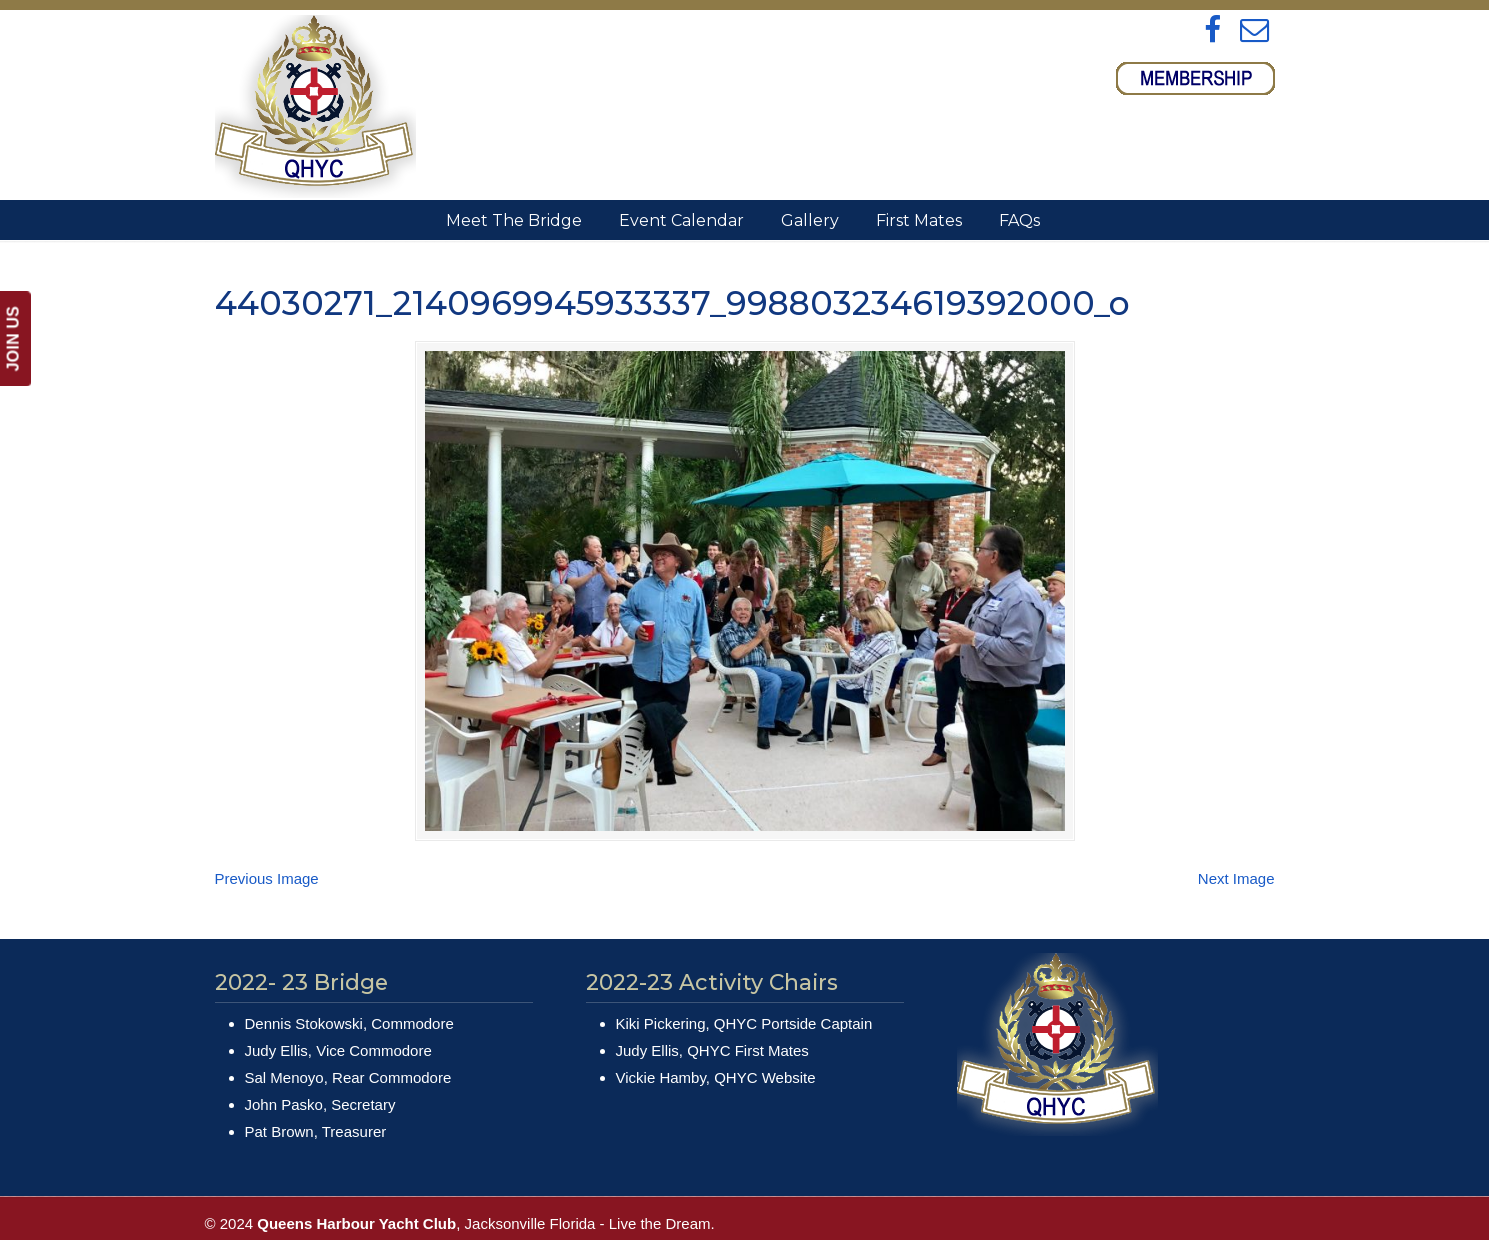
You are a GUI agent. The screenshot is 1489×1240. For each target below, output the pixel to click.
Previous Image (267, 878)
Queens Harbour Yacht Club (315, 106)
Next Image (1236, 878)
